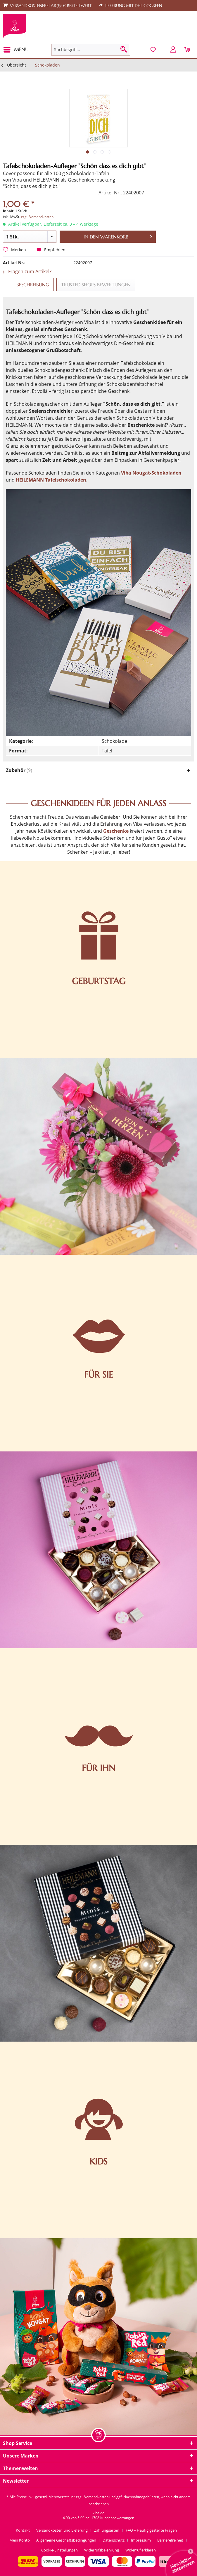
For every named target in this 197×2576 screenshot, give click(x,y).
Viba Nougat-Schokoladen (151, 473)
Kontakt (23, 2530)
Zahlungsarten (106, 2530)
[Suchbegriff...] (90, 49)
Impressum (141, 2540)
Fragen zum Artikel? (27, 271)
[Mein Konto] (173, 49)
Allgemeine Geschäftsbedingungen (66, 2540)
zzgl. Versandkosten (37, 216)
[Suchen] (123, 49)
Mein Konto (19, 2540)
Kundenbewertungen (117, 2517)
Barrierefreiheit (170, 2540)
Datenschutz (114, 2540)
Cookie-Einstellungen (59, 2550)
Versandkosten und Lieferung (62, 2530)
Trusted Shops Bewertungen (96, 284)
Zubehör (19, 770)
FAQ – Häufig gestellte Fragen (151, 2530)
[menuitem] (18, 49)
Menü (16, 49)
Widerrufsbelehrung (101, 2550)
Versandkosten (96, 2496)
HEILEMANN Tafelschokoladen (51, 480)
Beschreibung (32, 284)
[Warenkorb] (187, 49)
